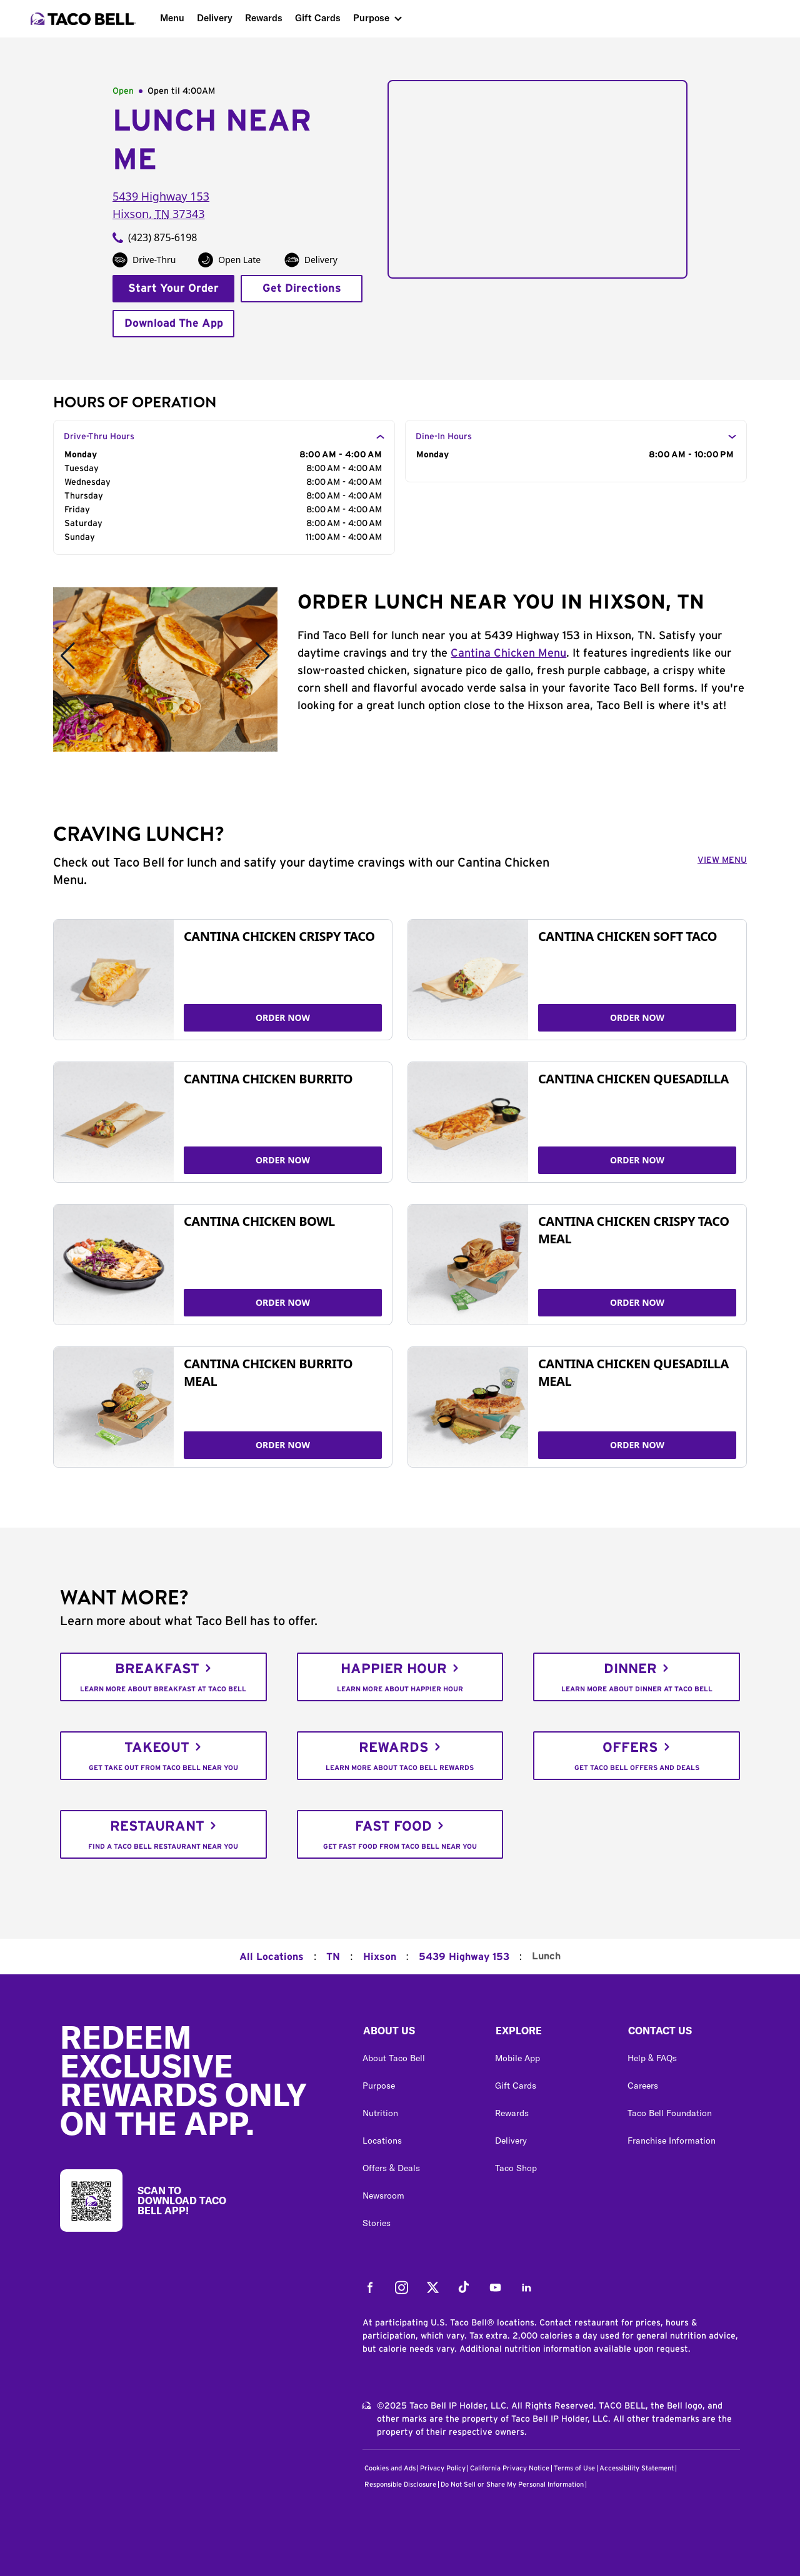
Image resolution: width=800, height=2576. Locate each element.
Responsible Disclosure (400, 2484)
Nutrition (380, 2113)
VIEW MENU (722, 860)
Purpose (371, 18)
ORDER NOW (283, 1017)
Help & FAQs (652, 2058)
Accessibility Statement (636, 2468)
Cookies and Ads (390, 2468)
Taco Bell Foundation (670, 2113)
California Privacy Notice (509, 2468)
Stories (376, 2223)
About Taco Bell (393, 2058)
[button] (418, 2033)
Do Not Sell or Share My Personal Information (512, 2484)
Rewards (263, 18)
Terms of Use (574, 2468)
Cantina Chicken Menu (508, 653)
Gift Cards (318, 18)
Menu (172, 18)
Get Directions (301, 288)
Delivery (214, 18)
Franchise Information (672, 2140)
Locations (382, 2140)
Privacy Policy (443, 2468)
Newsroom (383, 2195)
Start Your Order (173, 288)
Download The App (173, 323)
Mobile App (517, 2058)
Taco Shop (516, 2168)
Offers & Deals (391, 2168)
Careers (643, 2085)
